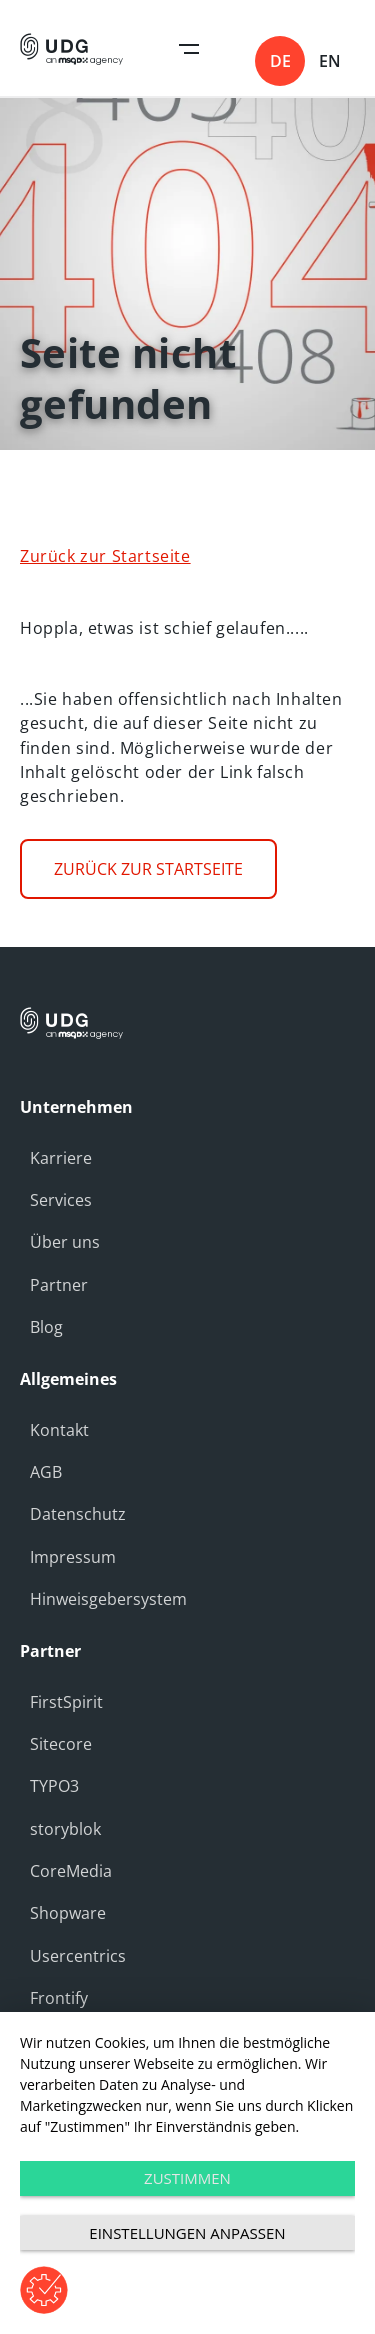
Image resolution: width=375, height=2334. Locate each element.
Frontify (59, 1998)
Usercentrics (78, 1956)
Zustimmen (187, 2178)
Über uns (65, 1242)
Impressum (73, 1557)
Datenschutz (78, 1514)
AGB (46, 1472)
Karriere (61, 1158)
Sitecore (61, 1744)
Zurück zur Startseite (105, 556)
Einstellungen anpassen (187, 2233)
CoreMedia (71, 1871)
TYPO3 (54, 1786)
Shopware (68, 1913)
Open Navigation (189, 49)
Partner (59, 1285)
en (330, 61)
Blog (46, 1327)
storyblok (65, 1829)
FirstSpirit (66, 1702)
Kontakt (59, 1430)
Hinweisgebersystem (108, 1599)
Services (61, 1200)
